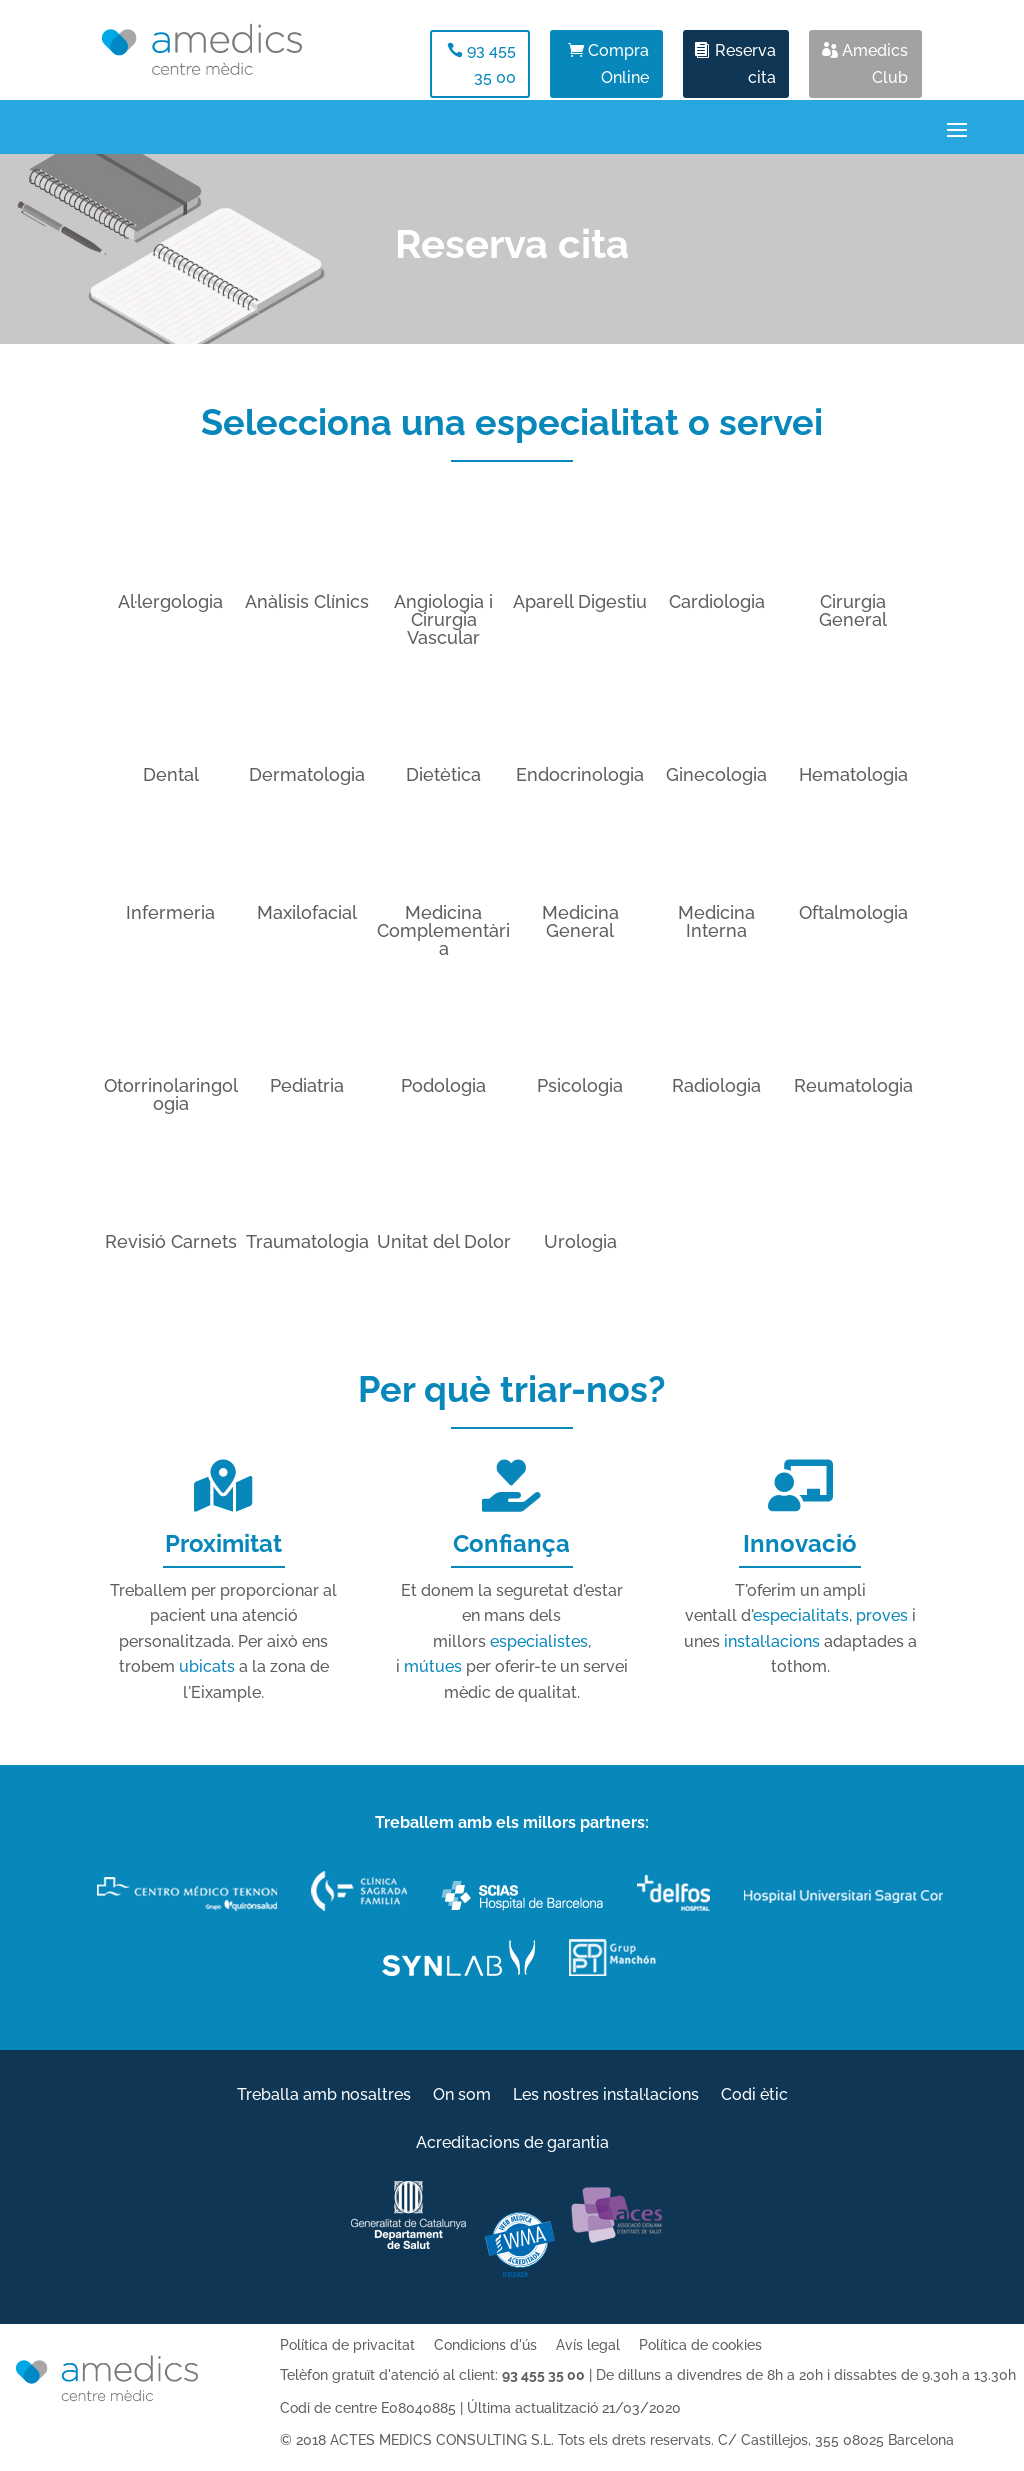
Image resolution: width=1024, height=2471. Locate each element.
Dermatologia (307, 774)
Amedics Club (875, 64)
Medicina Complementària (443, 930)
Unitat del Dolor (444, 1241)
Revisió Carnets (171, 1241)
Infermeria (170, 912)
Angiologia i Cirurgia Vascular (443, 619)
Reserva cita (745, 64)
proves (882, 1615)
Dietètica (443, 774)
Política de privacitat (347, 2345)
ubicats (207, 1666)
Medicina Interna (716, 921)
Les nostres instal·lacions (606, 2096)
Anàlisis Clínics (307, 601)
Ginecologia (716, 774)
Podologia (443, 1085)
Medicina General (580, 921)
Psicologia (580, 1085)
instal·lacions (772, 1641)
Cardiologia (717, 601)
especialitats (801, 1615)
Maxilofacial (307, 912)
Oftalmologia (853, 912)
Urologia (580, 1241)
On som (462, 2096)
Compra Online (618, 64)
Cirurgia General (853, 610)
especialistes (539, 1641)
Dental (171, 774)
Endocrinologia (580, 774)
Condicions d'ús (485, 2345)
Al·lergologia (170, 601)
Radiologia (716, 1085)
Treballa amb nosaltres (324, 2096)
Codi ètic (754, 2096)
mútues (433, 1666)
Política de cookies (700, 2345)
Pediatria (307, 1085)
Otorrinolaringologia (171, 1094)
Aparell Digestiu (580, 601)
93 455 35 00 (491, 64)
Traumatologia (307, 1241)
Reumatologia (853, 1085)
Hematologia (853, 774)
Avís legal (588, 2345)
